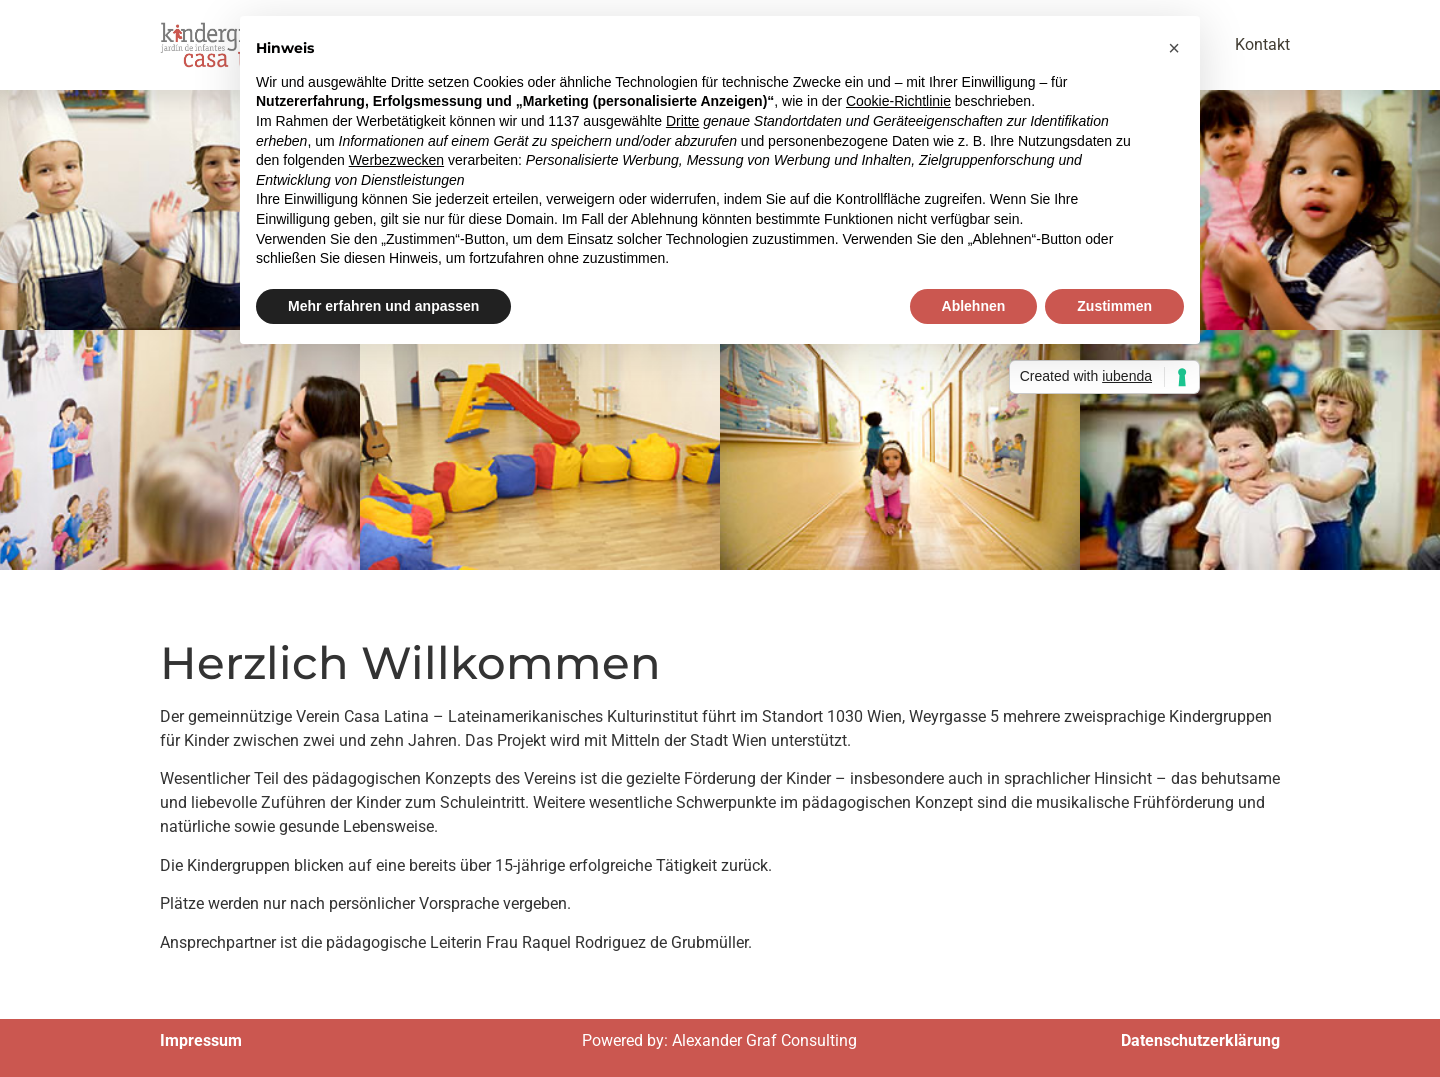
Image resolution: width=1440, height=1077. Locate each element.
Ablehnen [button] (974, 306)
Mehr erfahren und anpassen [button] (383, 306)
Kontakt (1262, 44)
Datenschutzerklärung (1200, 1040)
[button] (1174, 48)
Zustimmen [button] (1114, 306)
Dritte (682, 121)
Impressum (201, 1040)
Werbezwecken (396, 160)
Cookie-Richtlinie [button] (898, 101)
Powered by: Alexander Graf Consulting (719, 1040)
